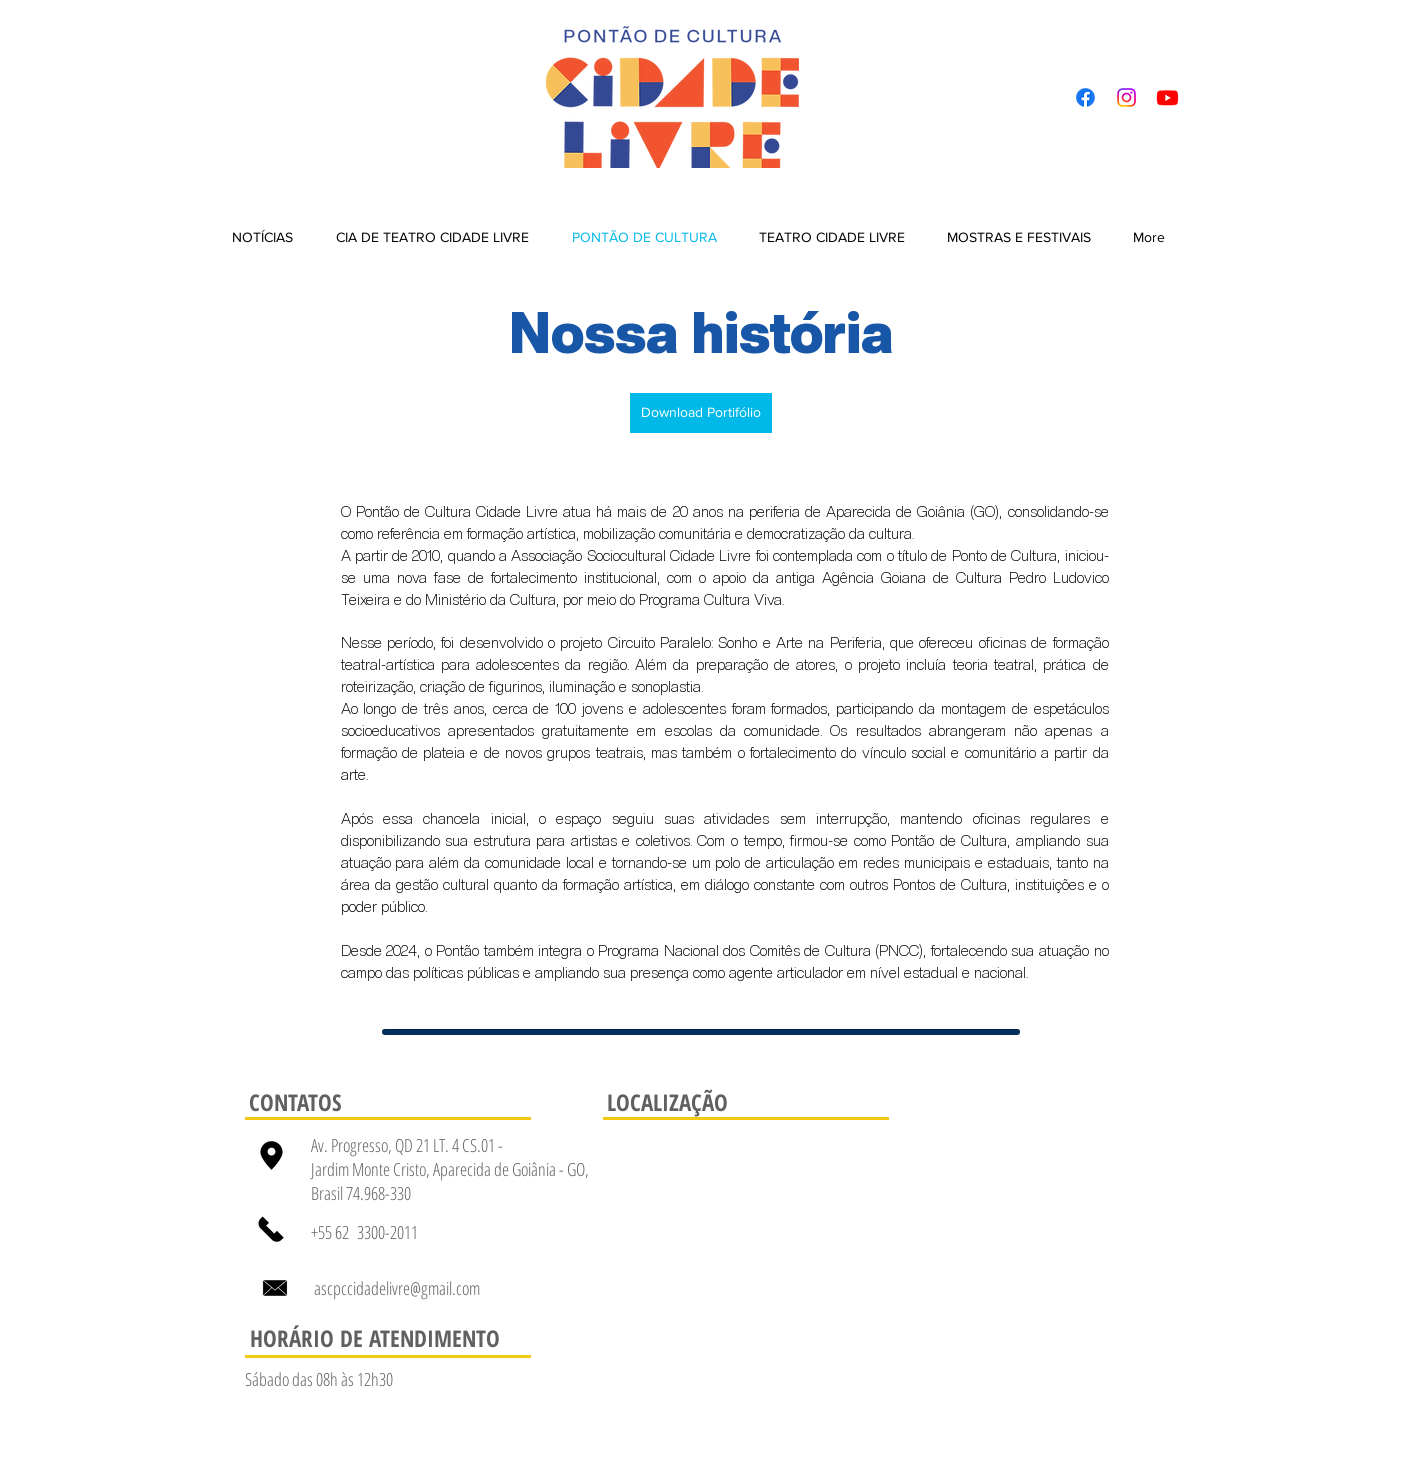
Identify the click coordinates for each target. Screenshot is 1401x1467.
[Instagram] (1126, 97)
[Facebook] (1085, 97)
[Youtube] (1167, 97)
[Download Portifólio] (701, 413)
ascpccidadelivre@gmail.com (397, 1288)
